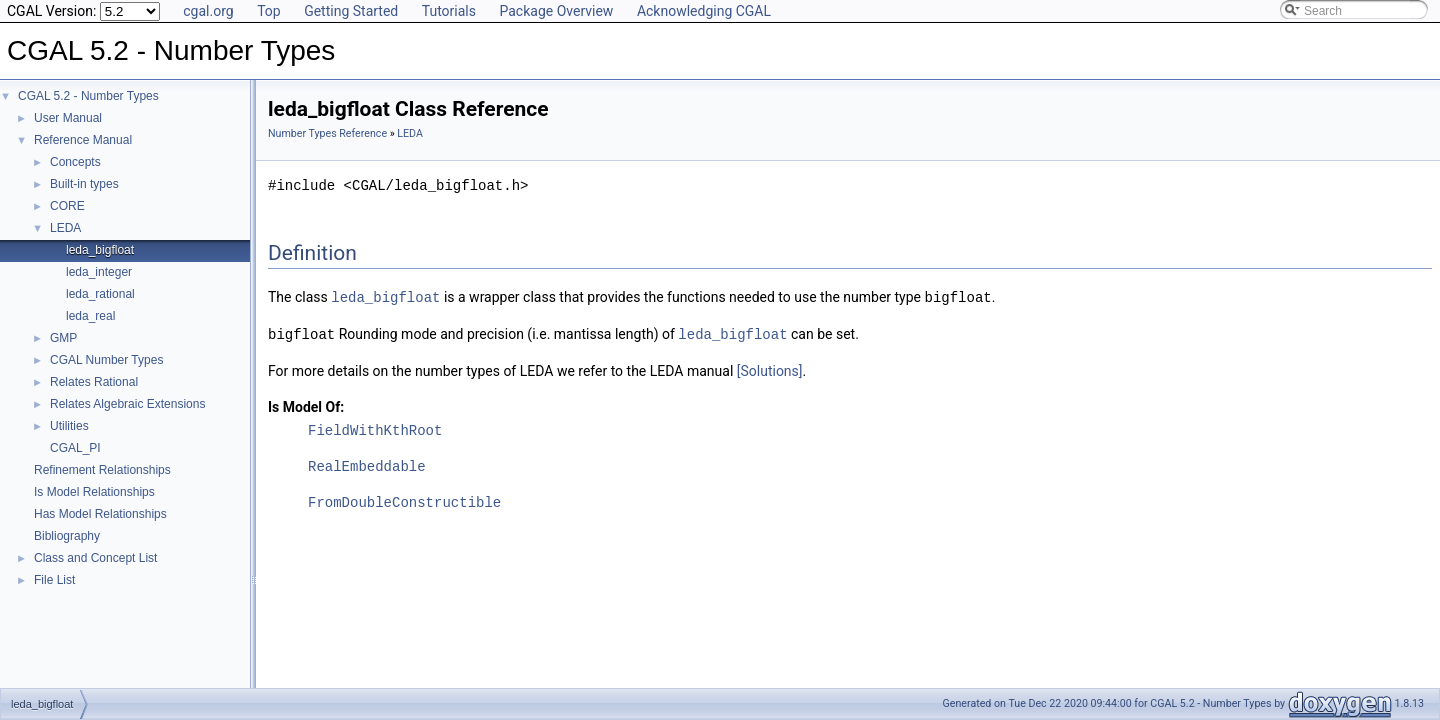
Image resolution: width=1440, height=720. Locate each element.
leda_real (90, 316)
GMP (63, 338)
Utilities (69, 426)
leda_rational (100, 294)
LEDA (65, 228)
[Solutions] (770, 369)
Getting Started (351, 11)
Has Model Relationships (100, 514)
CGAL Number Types (106, 360)
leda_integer (99, 272)
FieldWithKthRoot (375, 428)
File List (54, 580)
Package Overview (556, 11)
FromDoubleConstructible (404, 500)
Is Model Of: (306, 405)
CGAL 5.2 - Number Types (88, 96)
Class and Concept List (95, 558)
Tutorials (449, 11)
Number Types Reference (327, 133)
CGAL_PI (75, 448)
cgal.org (208, 11)
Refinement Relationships (102, 470)
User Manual (68, 118)
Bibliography (67, 536)
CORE (67, 206)
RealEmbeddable (367, 464)
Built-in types (84, 184)
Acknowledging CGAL (704, 11)
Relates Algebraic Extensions (127, 404)
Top (269, 11)
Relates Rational (94, 382)
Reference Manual (83, 140)
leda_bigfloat (100, 250)
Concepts (75, 162)
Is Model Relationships (94, 492)
